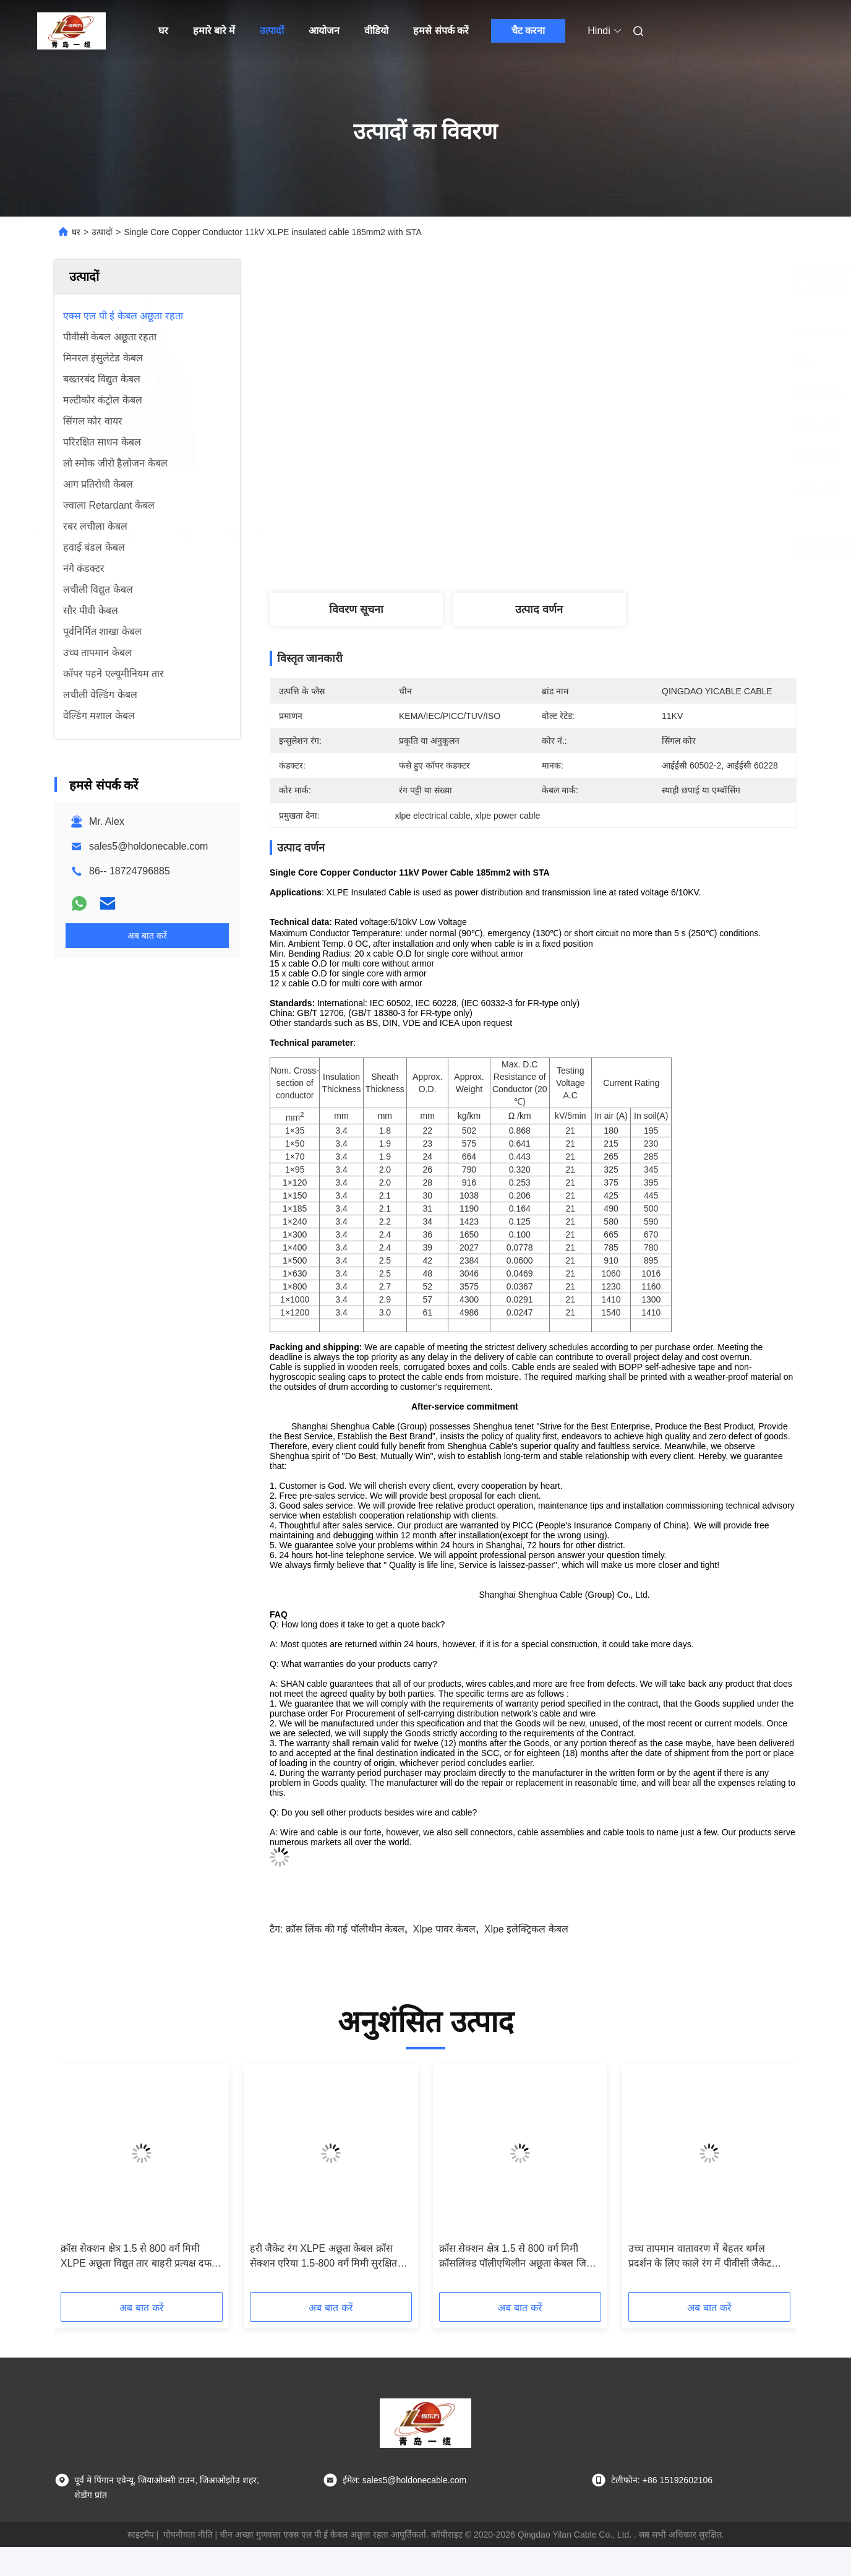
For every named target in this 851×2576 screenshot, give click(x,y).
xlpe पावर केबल (444, 1929)
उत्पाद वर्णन (539, 609)
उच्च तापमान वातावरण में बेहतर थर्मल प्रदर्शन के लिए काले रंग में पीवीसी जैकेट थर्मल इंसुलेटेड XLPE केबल (699, 2257)
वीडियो (376, 30)
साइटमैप (140, 2534)
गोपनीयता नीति (188, 2534)
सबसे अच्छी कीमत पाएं (607, 547)
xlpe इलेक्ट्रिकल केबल (526, 1929)
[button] (79, 2182)
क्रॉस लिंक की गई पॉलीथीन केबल (345, 1929)
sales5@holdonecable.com (148, 846)
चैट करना (528, 30)
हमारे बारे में (214, 30)
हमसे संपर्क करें (441, 30)
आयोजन (324, 30)
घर (163, 30)
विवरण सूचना (356, 609)
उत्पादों (272, 30)
